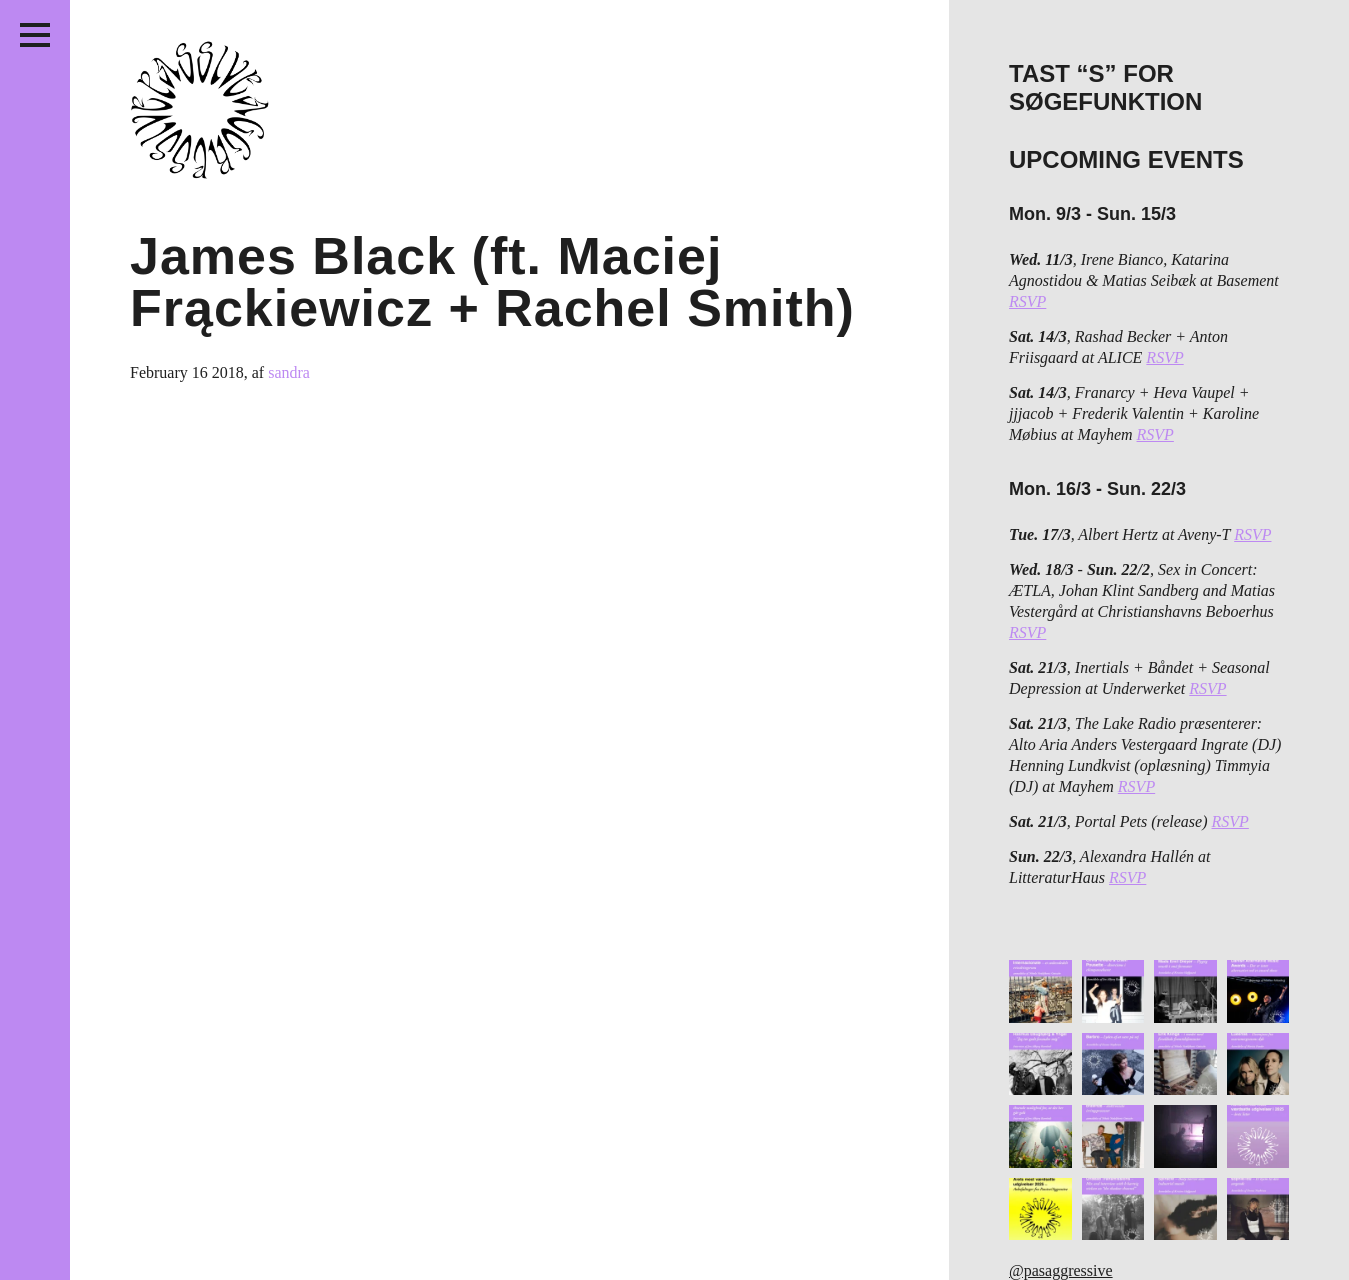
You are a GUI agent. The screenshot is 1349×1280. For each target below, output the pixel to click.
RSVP (1027, 301)
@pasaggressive (1061, 1270)
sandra (289, 372)
